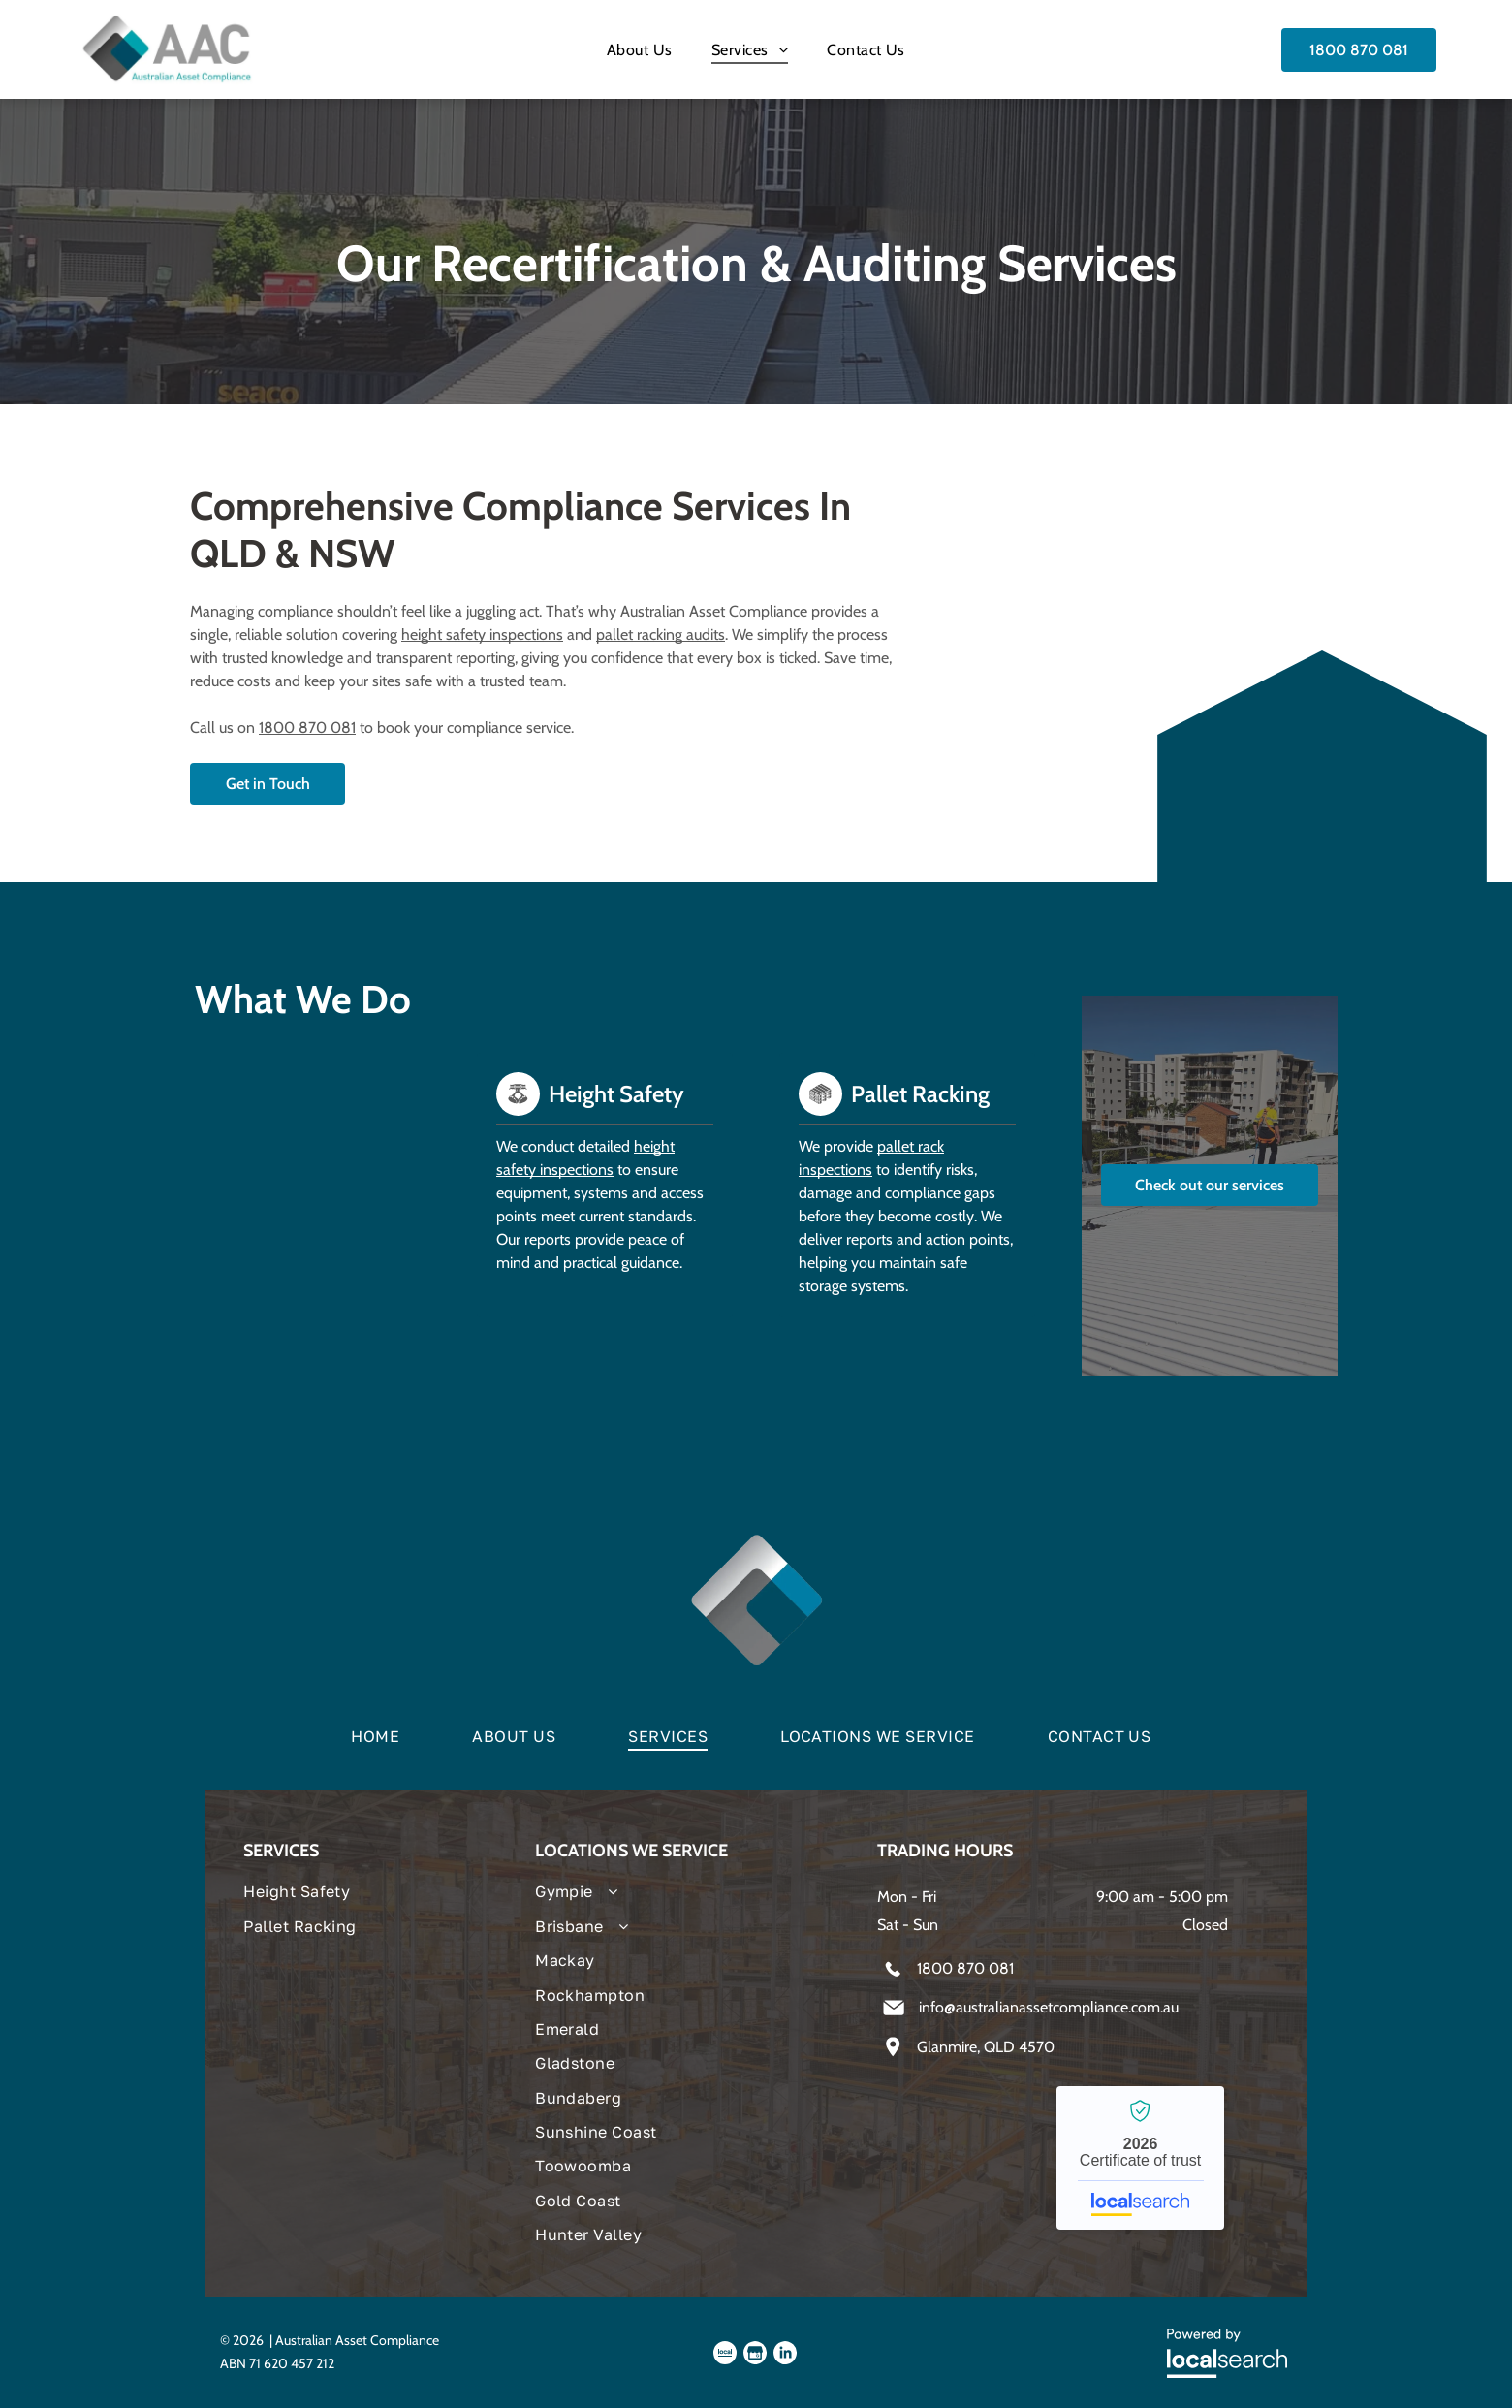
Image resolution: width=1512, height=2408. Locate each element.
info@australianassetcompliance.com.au (1049, 2007)
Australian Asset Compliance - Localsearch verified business (1140, 2158)
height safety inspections (482, 634)
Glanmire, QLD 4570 (986, 2047)
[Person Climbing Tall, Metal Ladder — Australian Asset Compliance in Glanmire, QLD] (302, 1220)
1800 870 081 (307, 727)
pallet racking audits (660, 634)
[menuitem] (639, 49)
